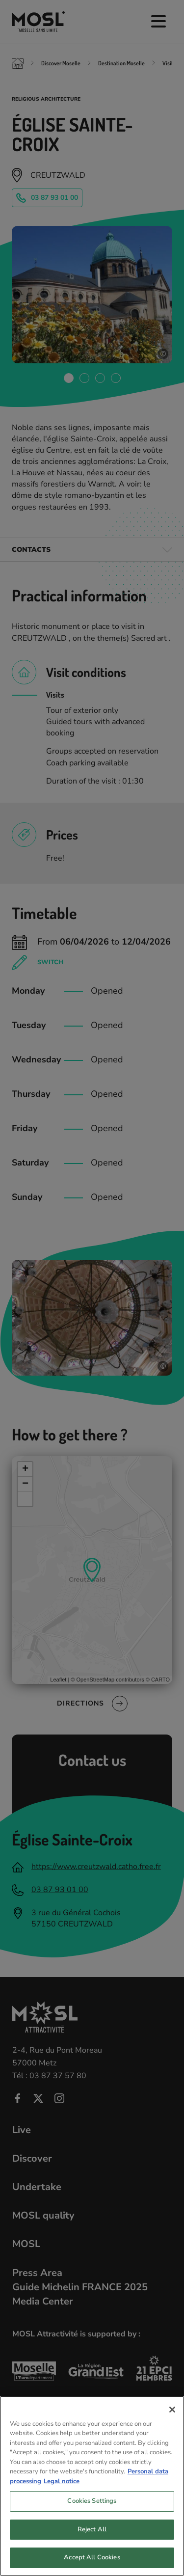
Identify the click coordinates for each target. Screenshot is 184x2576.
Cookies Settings (91, 2503)
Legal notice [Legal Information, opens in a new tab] (61, 2484)
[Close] (172, 2412)
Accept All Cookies (92, 2560)
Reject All (92, 2532)
